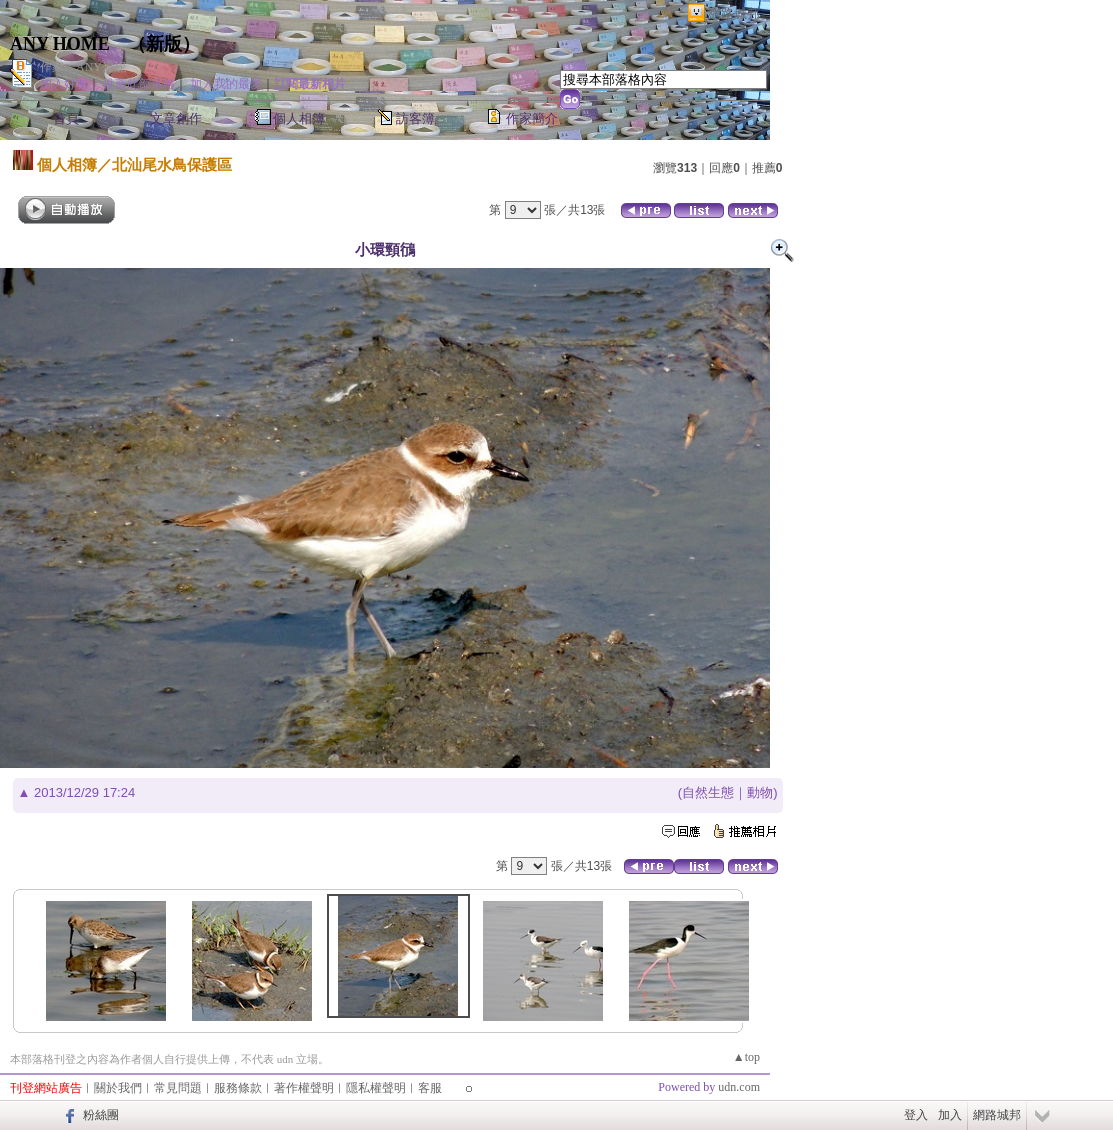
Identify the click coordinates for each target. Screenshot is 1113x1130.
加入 (950, 1115)
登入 (916, 1115)
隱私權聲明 (376, 1088)
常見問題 (178, 1088)
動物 (760, 792)
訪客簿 (415, 118)
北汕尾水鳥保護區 (172, 164)
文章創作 (176, 118)
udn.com (739, 1087)
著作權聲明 (304, 1088)
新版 (164, 44)
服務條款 (238, 1088)
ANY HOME (60, 44)
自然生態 (708, 792)
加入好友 (64, 84)
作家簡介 (532, 118)
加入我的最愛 (226, 84)
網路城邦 (734, 13)
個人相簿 (299, 118)
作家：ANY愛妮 (83, 67)
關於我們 (118, 1088)
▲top (746, 1057)
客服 (430, 1088)
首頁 (66, 118)
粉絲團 (101, 1115)
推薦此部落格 (139, 84)
